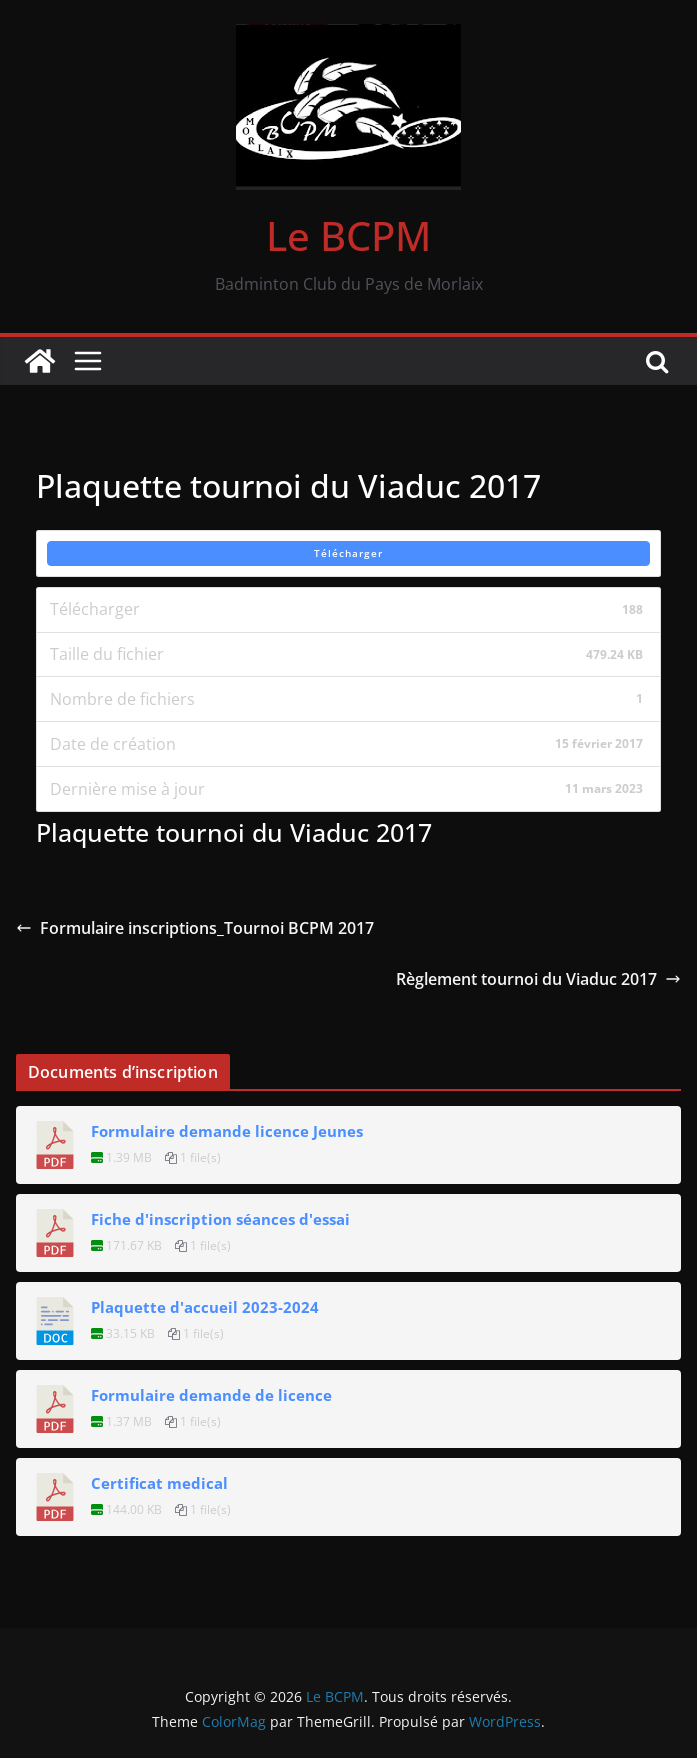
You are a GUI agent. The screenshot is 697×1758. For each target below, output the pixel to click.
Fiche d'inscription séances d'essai (220, 1219)
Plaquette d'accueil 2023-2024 (205, 1307)
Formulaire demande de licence (211, 1395)
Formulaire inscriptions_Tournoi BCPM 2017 (195, 928)
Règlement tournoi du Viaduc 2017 (538, 979)
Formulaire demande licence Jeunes (227, 1131)
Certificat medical (159, 1483)
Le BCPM (348, 235)
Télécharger (348, 553)
